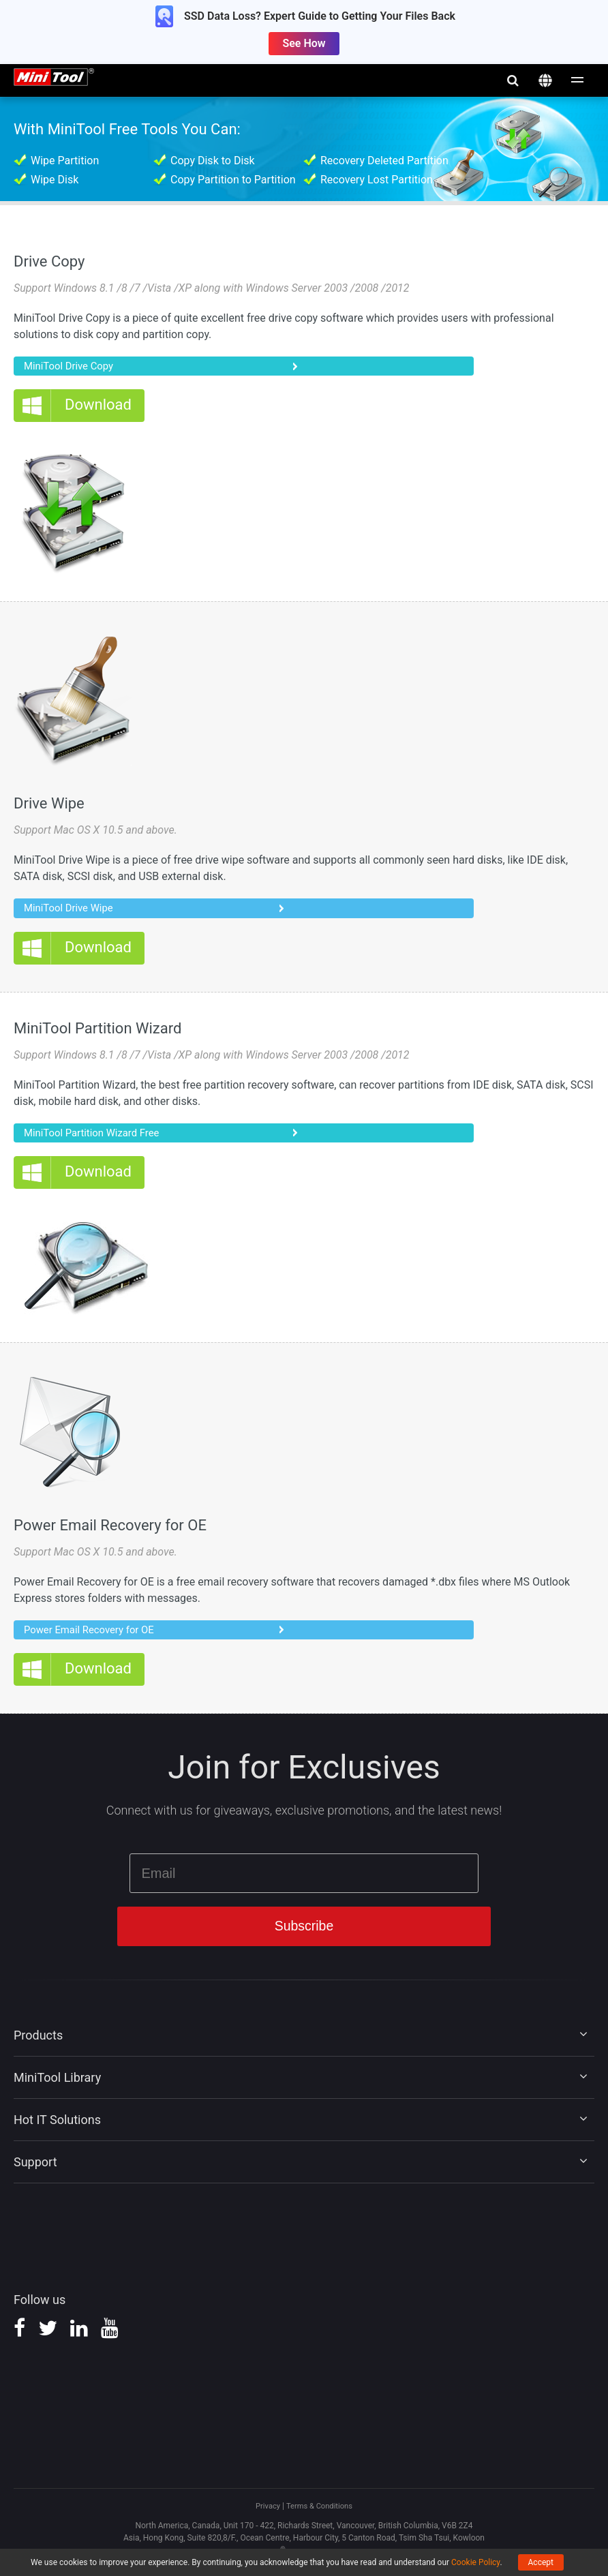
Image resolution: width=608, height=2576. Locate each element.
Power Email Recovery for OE (94, 1633)
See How (303, 43)
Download (98, 406)
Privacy (265, 2512)
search (512, 80)
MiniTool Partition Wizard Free (97, 1135)
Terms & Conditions (320, 2512)
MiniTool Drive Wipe (72, 909)
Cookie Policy (475, 2562)
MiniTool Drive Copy (72, 366)
